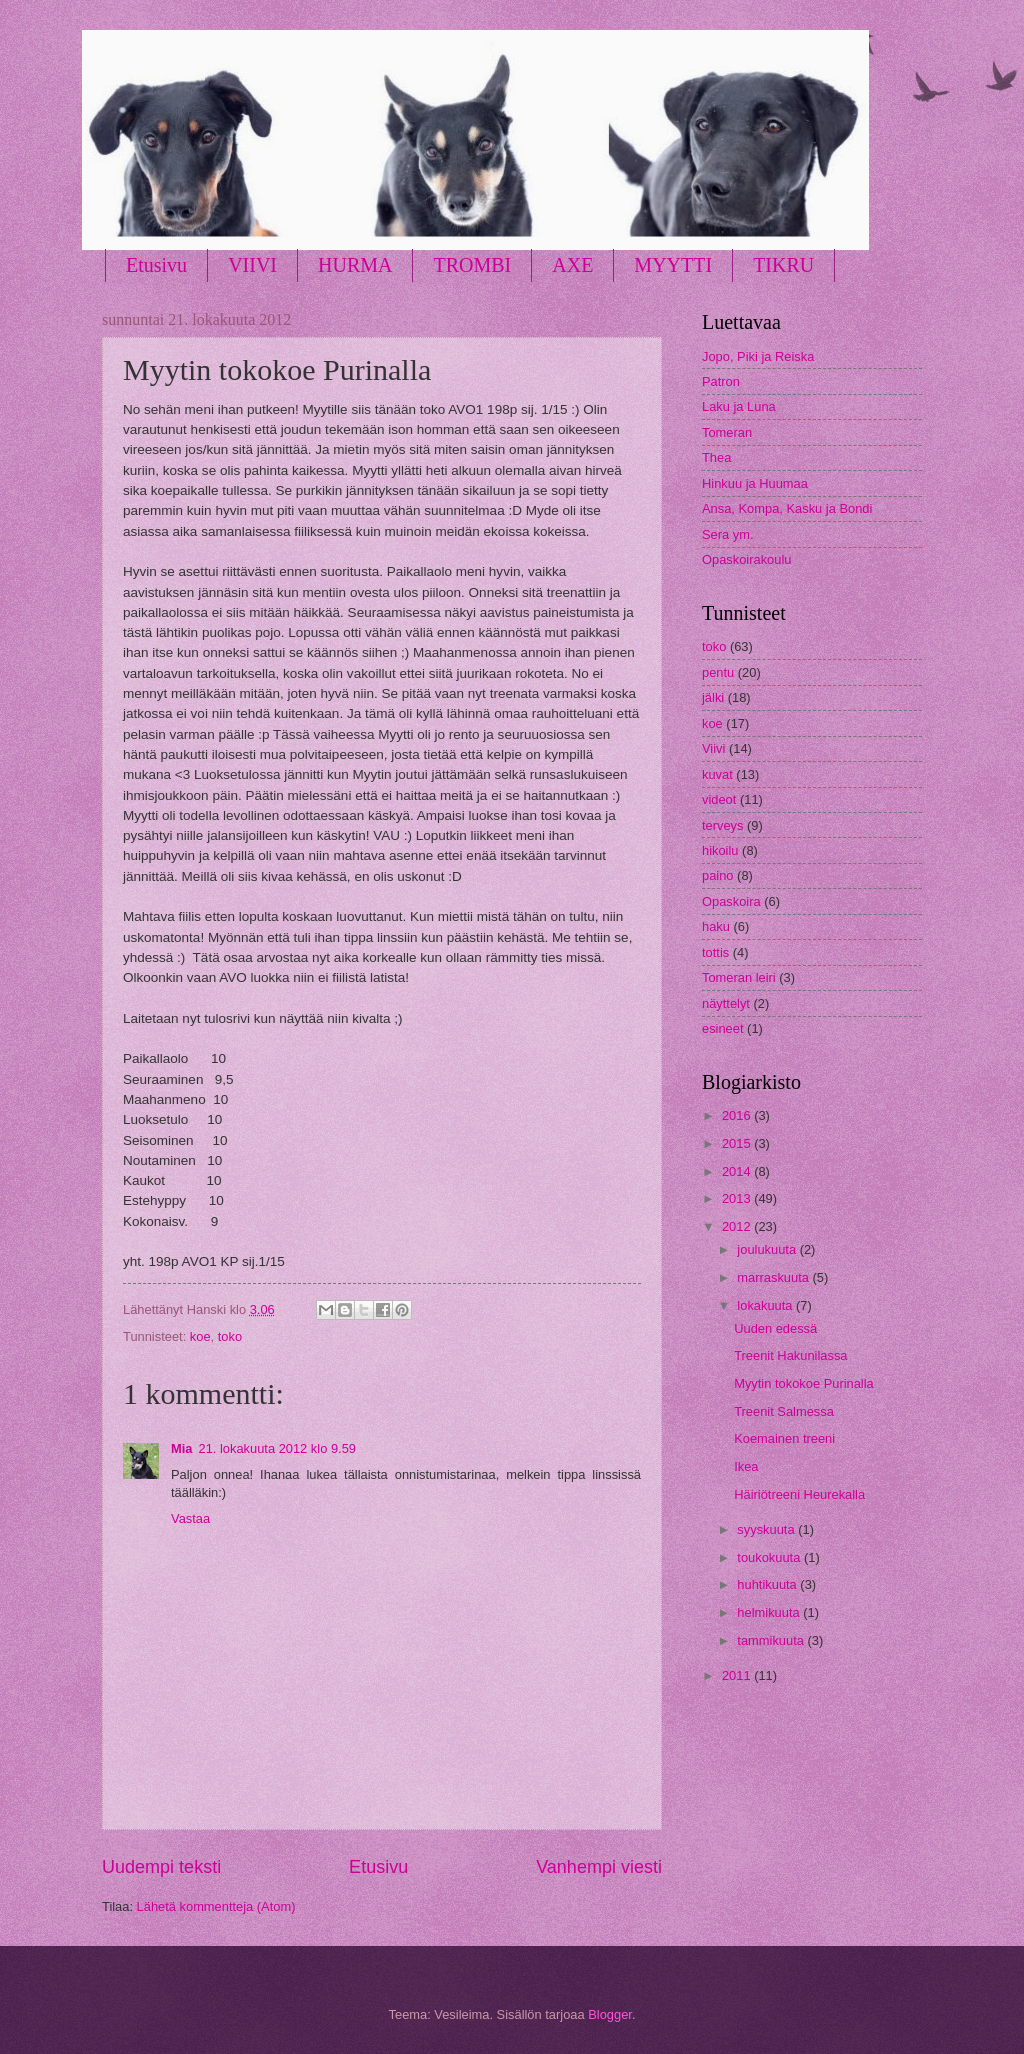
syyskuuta (767, 1529)
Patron (721, 381)
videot (719, 799)
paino (718, 875)
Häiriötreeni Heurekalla (799, 1494)
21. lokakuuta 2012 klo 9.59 (276, 1448)
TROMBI (472, 265)
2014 (738, 1171)
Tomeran (727, 432)
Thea (716, 457)
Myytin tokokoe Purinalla (804, 1383)
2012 (738, 1226)
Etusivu (156, 265)
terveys (723, 825)
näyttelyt (726, 1003)
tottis (715, 952)
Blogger (610, 2014)
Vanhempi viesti (599, 1867)
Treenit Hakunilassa (790, 1355)
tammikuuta (772, 1640)
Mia (181, 1448)
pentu (718, 672)
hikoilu (720, 850)
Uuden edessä (775, 1328)
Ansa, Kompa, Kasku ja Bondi (787, 508)
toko (230, 1336)
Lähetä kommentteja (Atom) (216, 1906)
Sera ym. (728, 534)
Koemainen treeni (784, 1438)
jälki (713, 697)
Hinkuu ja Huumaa (755, 483)
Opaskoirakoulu (746, 559)
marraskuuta (774, 1277)
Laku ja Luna (739, 406)
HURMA (355, 265)
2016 (738, 1115)
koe (200, 1336)
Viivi (713, 748)
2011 (738, 1675)
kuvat (717, 774)
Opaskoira (731, 901)
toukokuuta (770, 1557)
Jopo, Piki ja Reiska (758, 356)
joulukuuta (768, 1249)
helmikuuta (770, 1612)
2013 (738, 1198)
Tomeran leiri (739, 977)
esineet (723, 1028)
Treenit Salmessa (784, 1411)
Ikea (746, 1466)
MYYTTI (673, 265)
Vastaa (190, 1518)
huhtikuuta (768, 1584)
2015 (738, 1143)
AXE (572, 265)
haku (716, 926)
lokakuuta (766, 1305)
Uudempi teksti (161, 1867)
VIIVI (252, 265)
